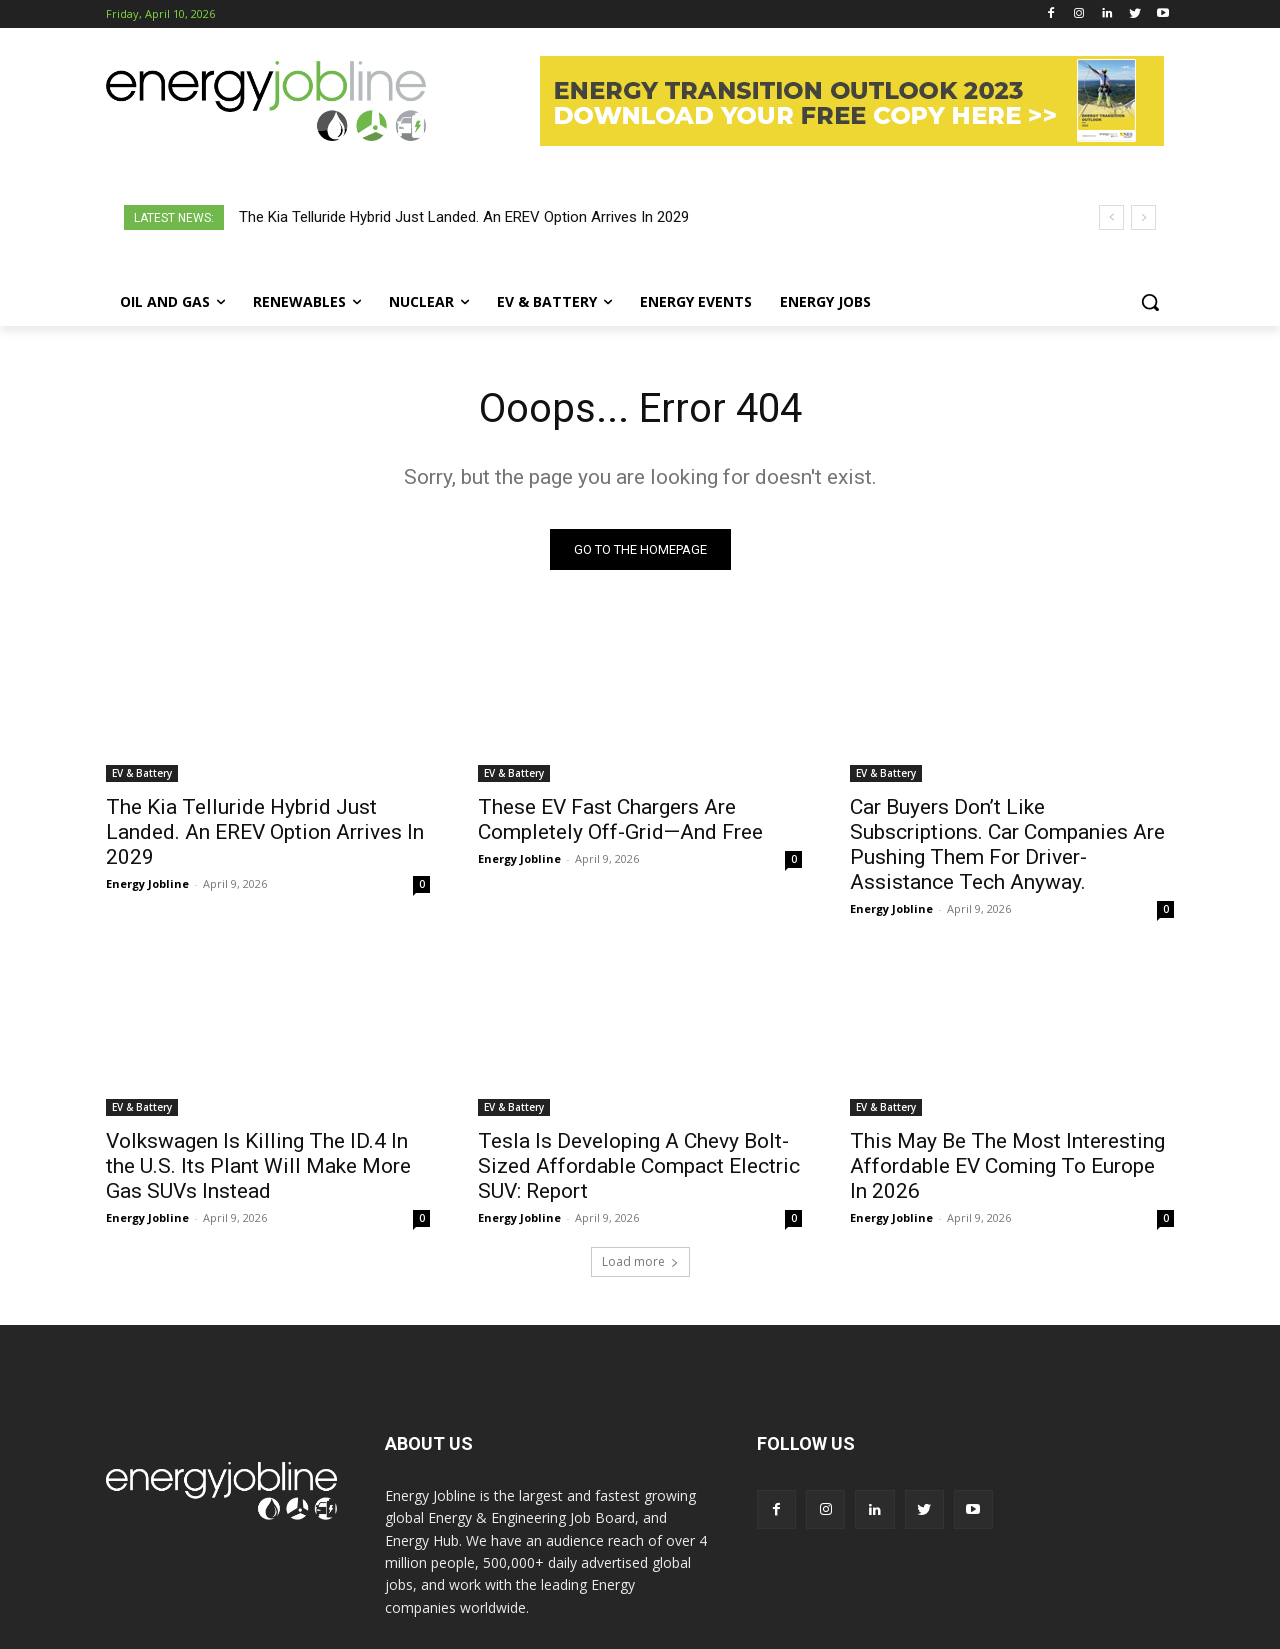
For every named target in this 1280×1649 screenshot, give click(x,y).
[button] (1150, 302)
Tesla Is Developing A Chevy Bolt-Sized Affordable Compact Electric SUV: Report (639, 1166)
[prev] (1111, 217)
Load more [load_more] (640, 1261)
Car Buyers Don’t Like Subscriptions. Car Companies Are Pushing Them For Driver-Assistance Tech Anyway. (1007, 844)
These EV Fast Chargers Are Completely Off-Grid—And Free (620, 819)
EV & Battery (142, 773)
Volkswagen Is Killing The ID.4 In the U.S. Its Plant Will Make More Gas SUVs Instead (258, 1166)
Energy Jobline (147, 883)
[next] (1143, 217)
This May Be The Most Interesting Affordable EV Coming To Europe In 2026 (1007, 1166)
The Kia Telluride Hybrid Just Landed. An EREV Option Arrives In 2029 (464, 217)
